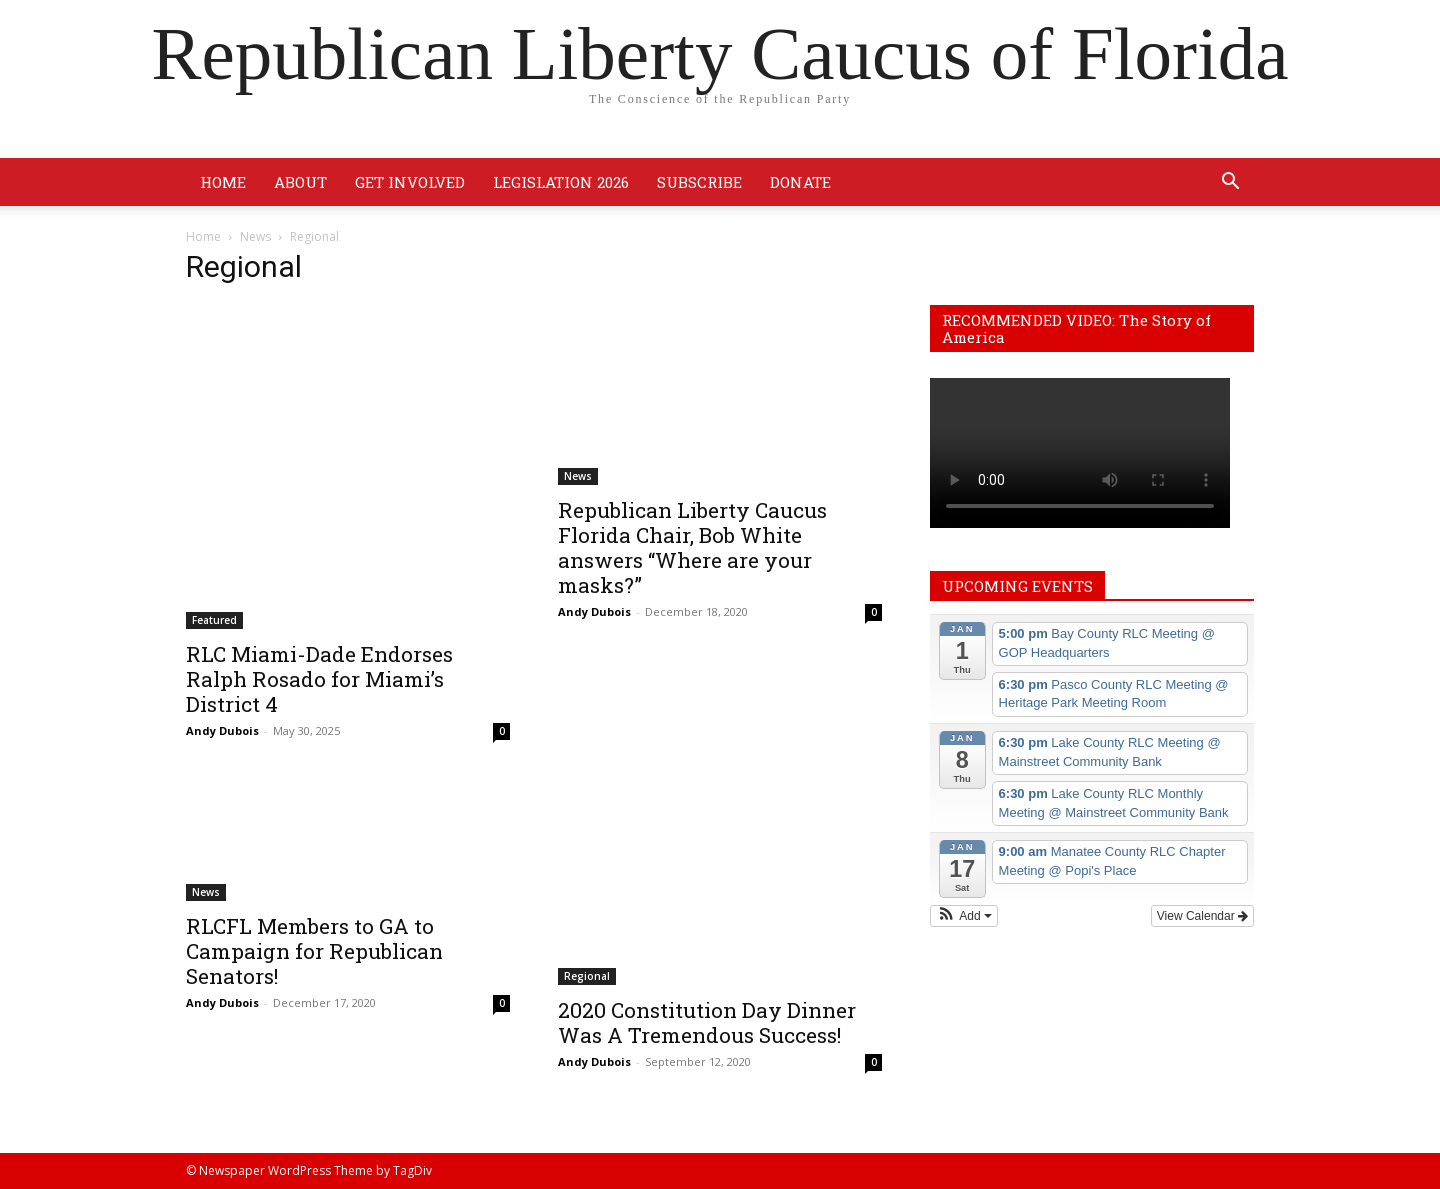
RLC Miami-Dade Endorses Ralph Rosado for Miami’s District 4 (319, 679)
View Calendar (1202, 916)
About (300, 182)
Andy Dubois (222, 730)
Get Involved (410, 182)
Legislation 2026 (561, 182)
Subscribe (699, 182)
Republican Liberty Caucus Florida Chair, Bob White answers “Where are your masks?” (692, 547)
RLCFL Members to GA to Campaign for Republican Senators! (314, 951)
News (255, 236)
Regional (587, 976)
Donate (800, 182)
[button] (1230, 183)
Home (223, 182)
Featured (214, 620)
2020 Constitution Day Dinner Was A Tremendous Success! (707, 1022)
